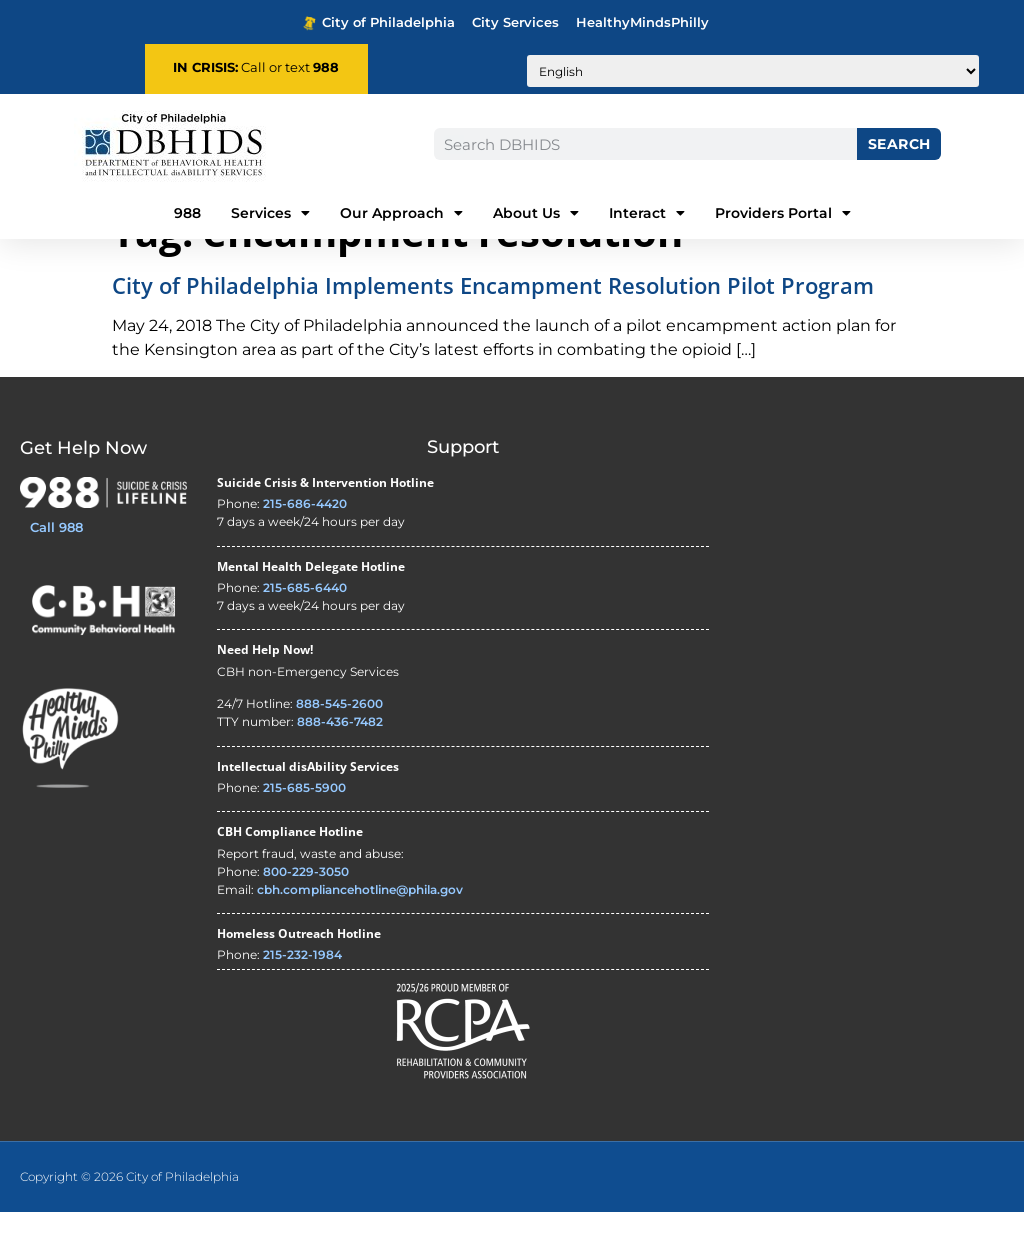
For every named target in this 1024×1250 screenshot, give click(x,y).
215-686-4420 (305, 542)
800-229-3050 (306, 909)
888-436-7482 (340, 760)
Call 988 (56, 566)
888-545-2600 (339, 742)
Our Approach (401, 213)
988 (326, 67)
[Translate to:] (753, 71)
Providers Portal (783, 213)
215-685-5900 (304, 825)
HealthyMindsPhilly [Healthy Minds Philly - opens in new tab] (642, 22)
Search (899, 144)
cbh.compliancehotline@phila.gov (360, 927)
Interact (647, 213)
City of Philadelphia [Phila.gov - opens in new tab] (379, 22)
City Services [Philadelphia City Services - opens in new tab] (515, 22)
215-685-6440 (305, 626)
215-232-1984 (302, 993)
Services (270, 213)
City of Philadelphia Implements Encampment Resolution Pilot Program (493, 324)
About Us (536, 213)
